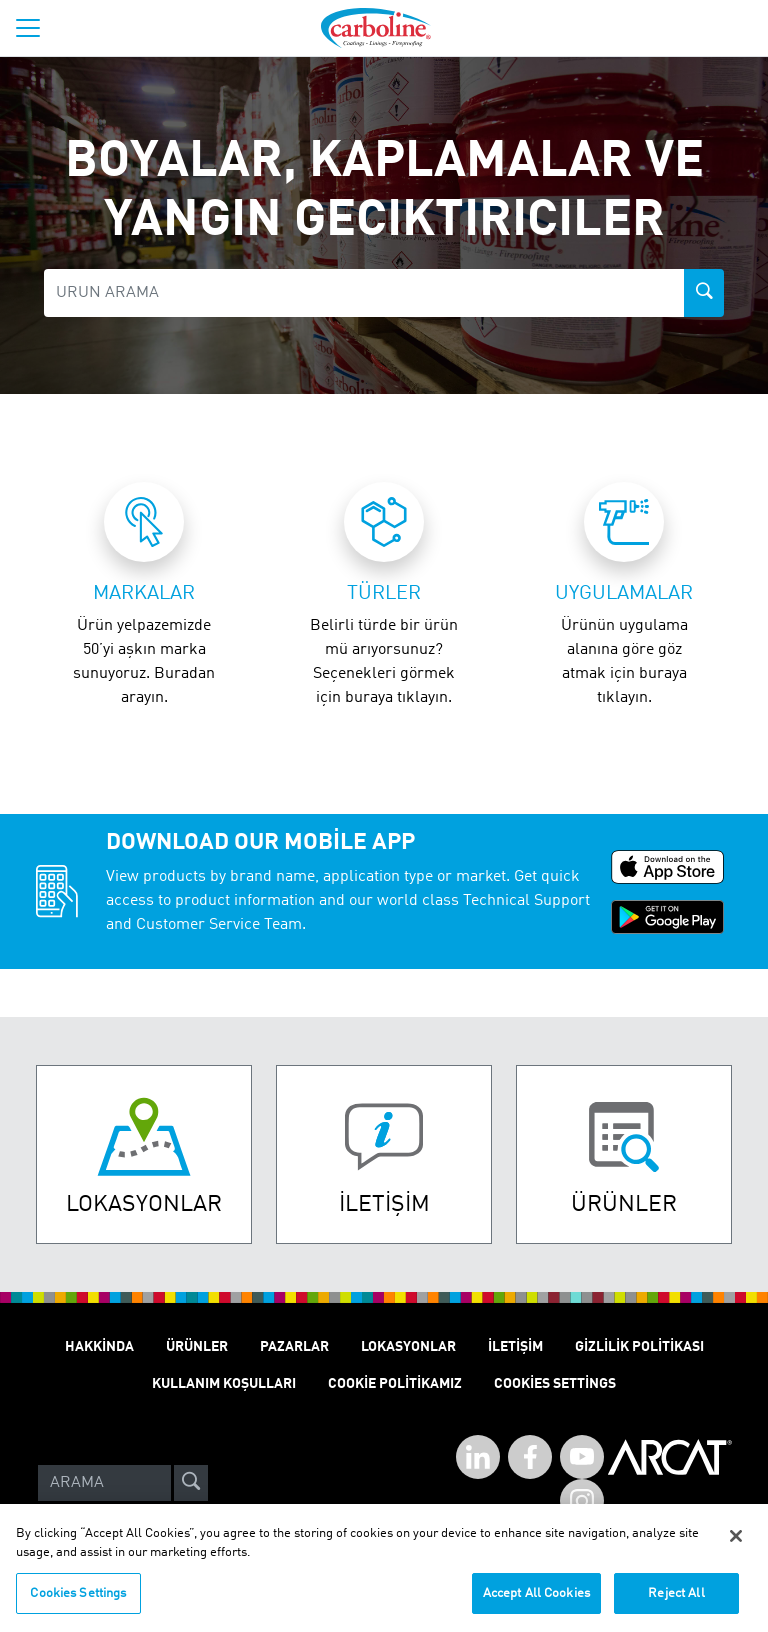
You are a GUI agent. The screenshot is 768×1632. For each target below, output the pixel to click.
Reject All (676, 1602)
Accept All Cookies (536, 1602)
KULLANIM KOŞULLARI (224, 1384)
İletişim (515, 1347)
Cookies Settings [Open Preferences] (555, 1384)
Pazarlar (294, 1347)
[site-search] (191, 1483)
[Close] (736, 1545)
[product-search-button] (704, 293)
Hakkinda (99, 1347)
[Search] (104, 1483)
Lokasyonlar (408, 1347)
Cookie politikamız (395, 1384)
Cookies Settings (78, 1602)
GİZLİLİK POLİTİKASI (639, 1347)
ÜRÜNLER (197, 1347)
